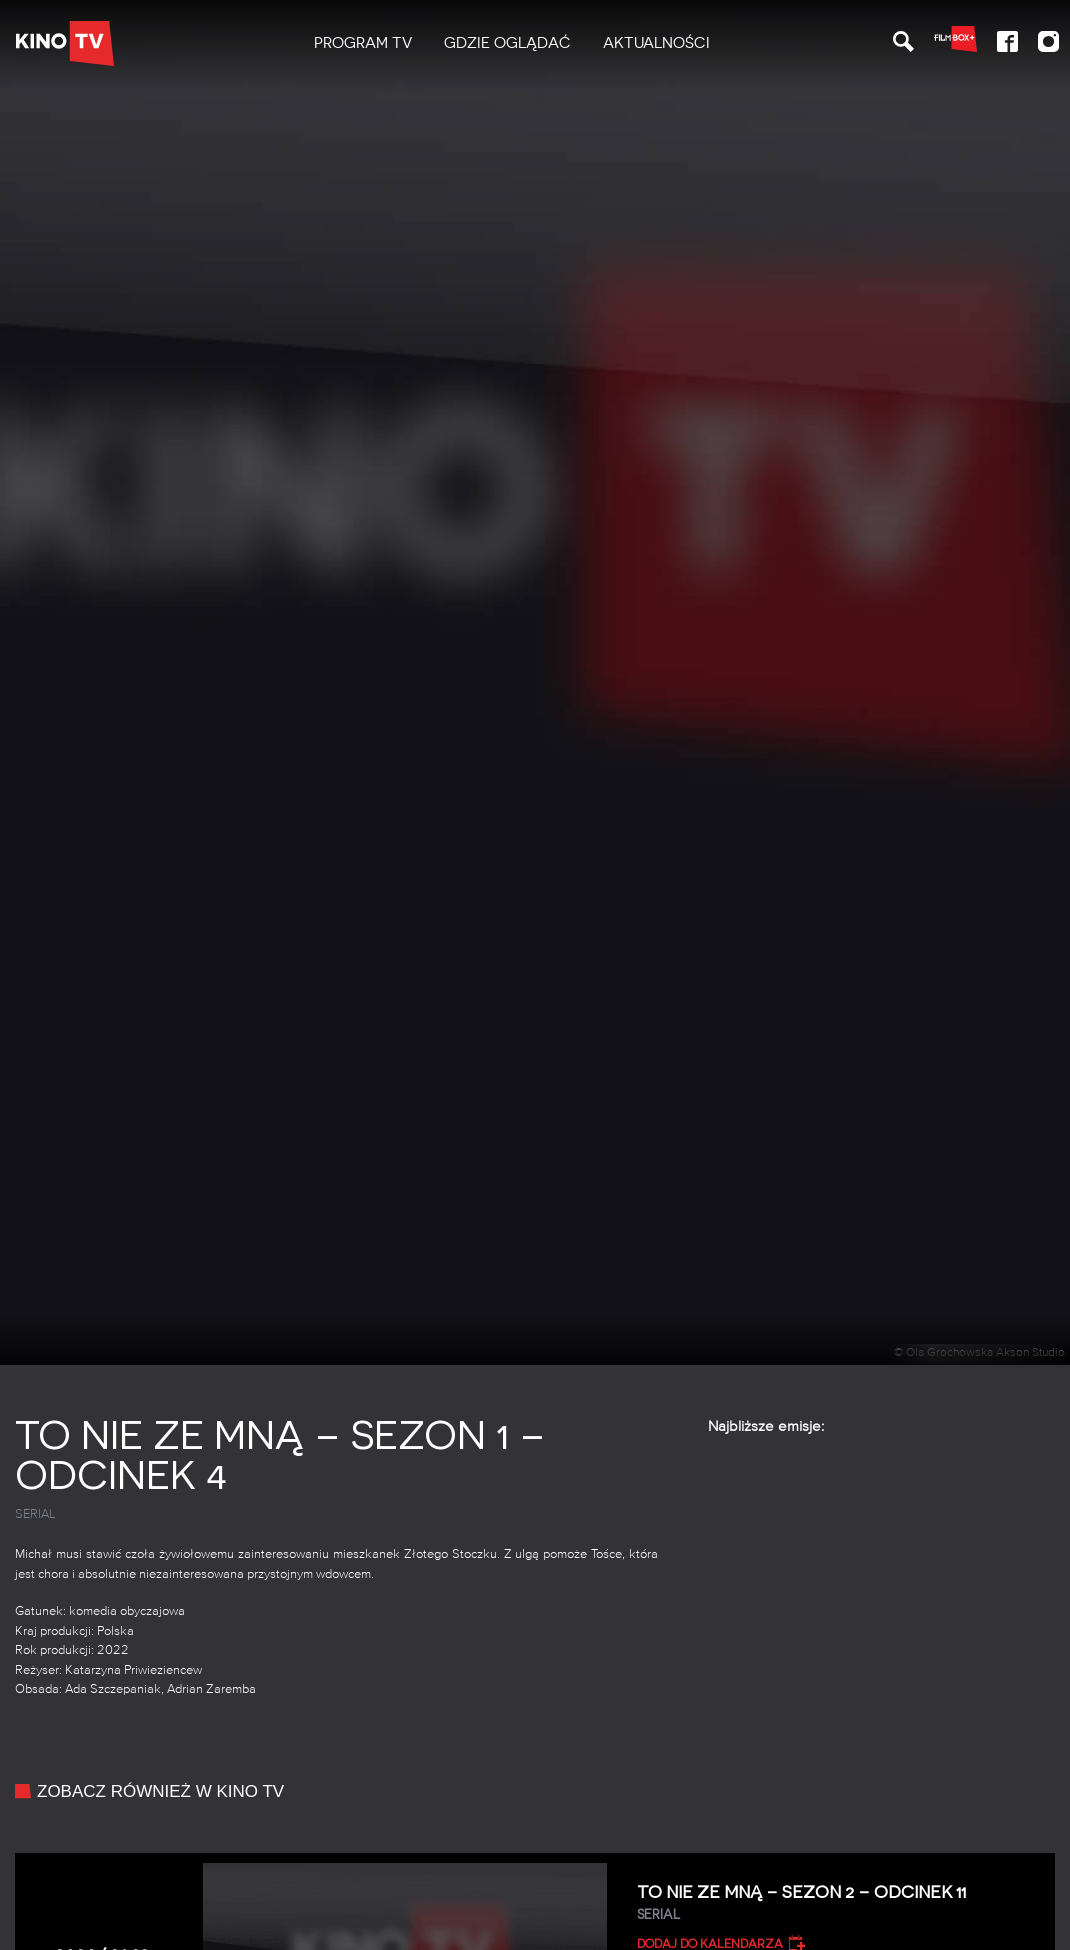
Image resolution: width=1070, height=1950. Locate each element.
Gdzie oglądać (507, 43)
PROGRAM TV (363, 43)
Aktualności (656, 43)
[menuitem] (363, 43)
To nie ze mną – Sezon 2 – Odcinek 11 (838, 1903)
